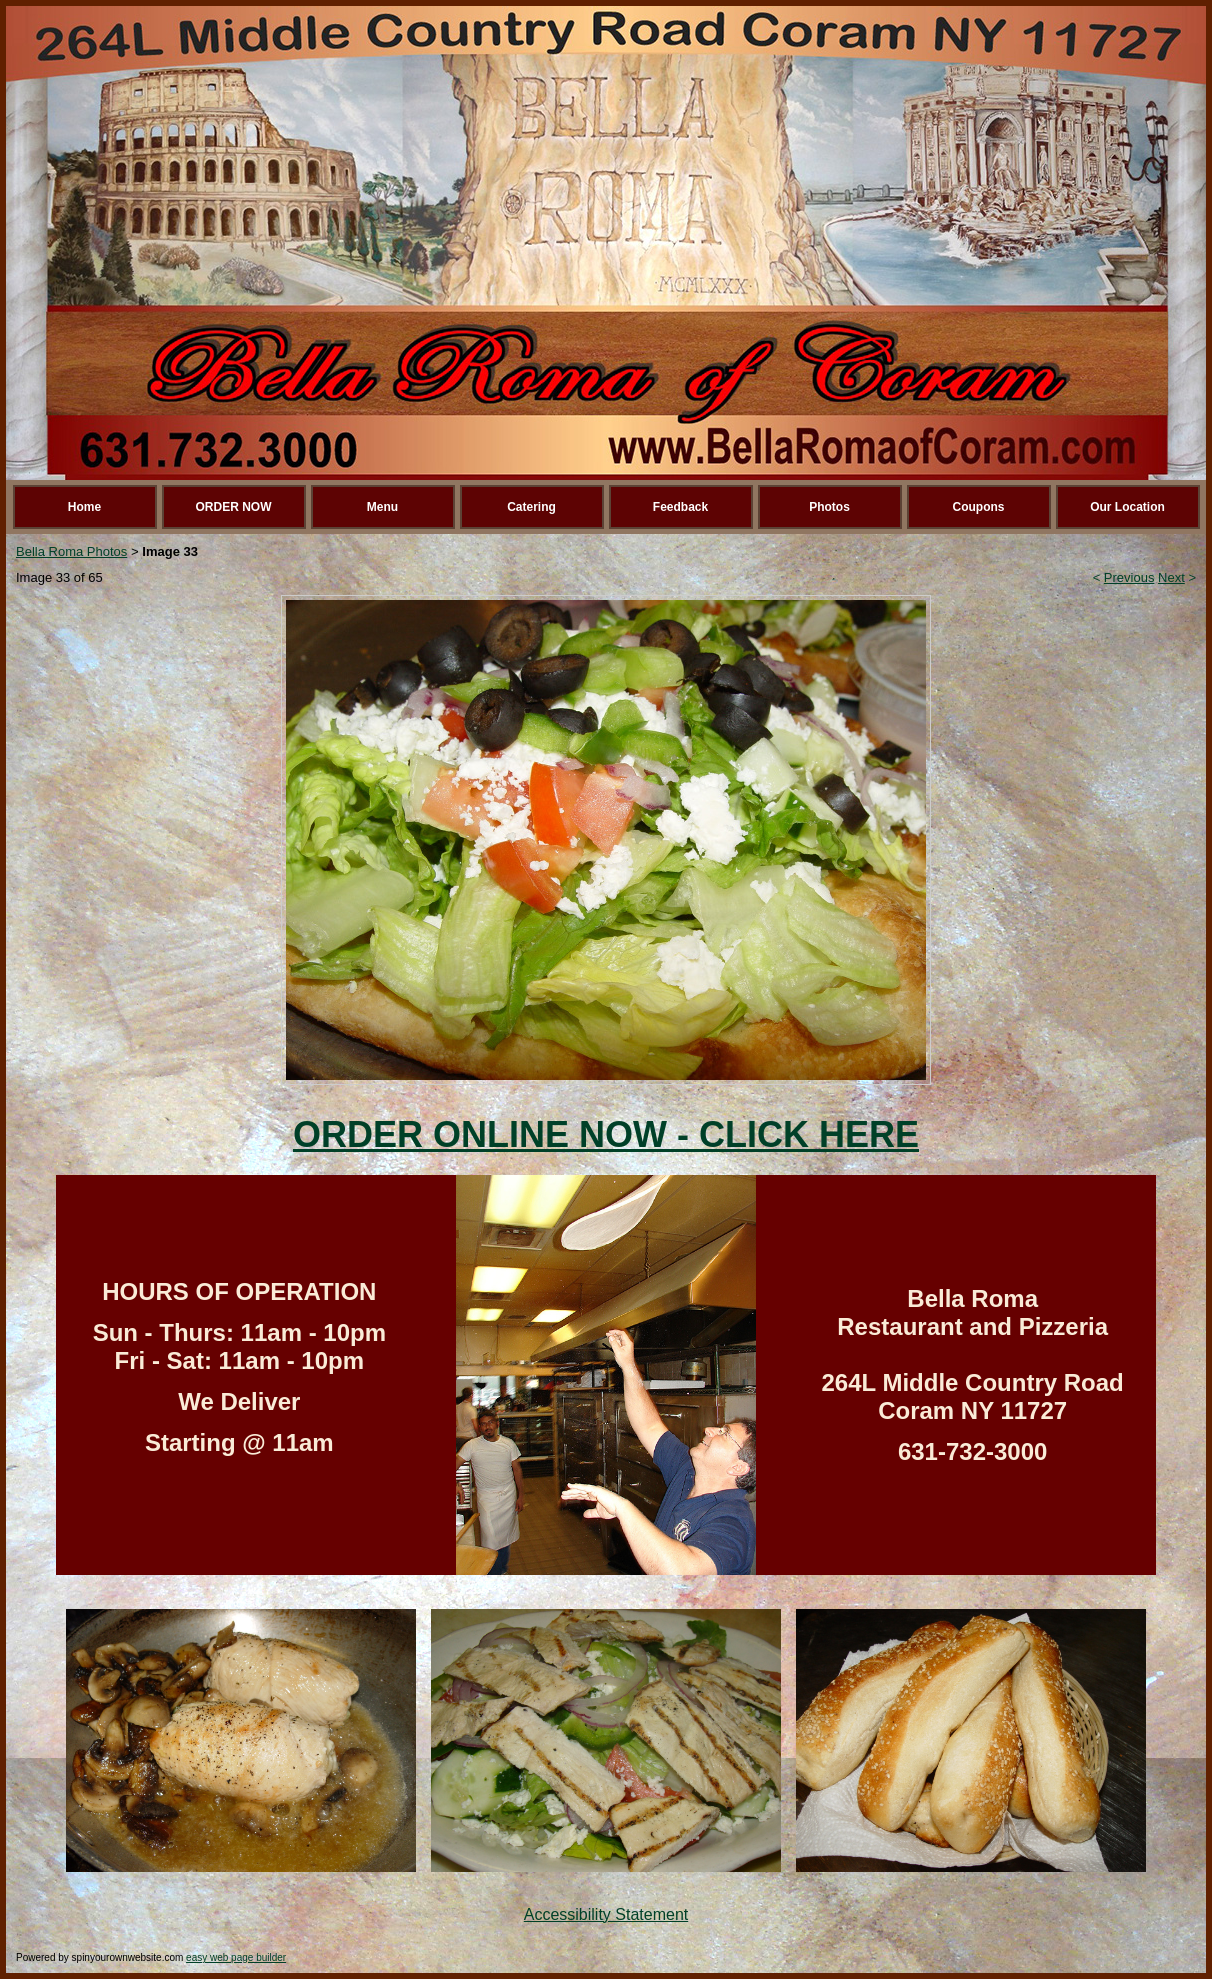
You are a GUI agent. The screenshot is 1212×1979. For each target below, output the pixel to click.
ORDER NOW (234, 507)
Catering (531, 507)
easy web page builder (236, 1957)
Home (84, 507)
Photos (829, 507)
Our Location (1127, 507)
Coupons (979, 507)
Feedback (680, 507)
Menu (382, 507)
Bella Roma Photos (71, 551)
